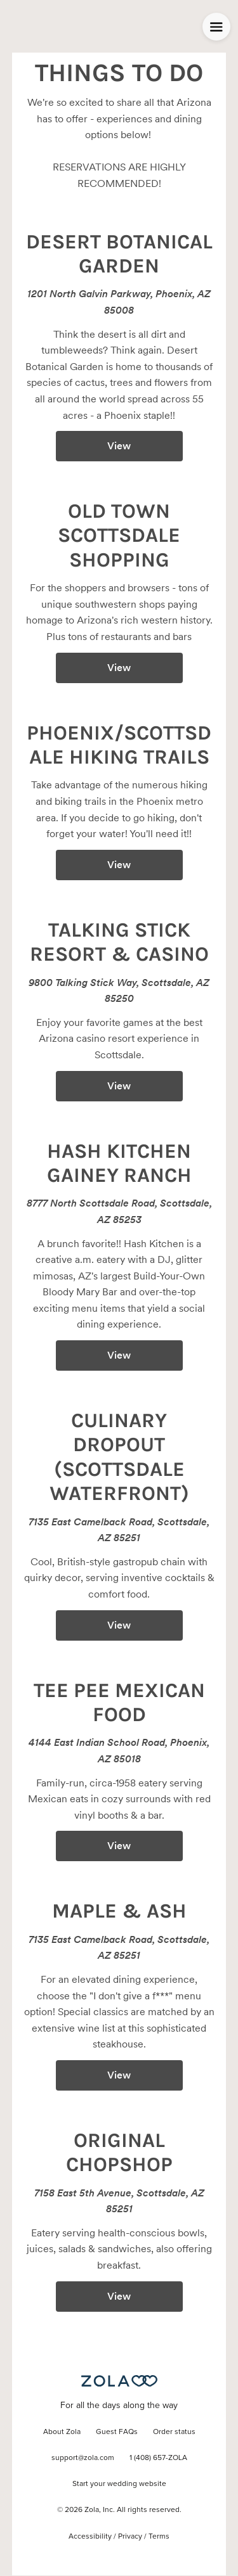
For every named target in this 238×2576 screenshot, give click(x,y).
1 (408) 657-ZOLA (158, 2458)
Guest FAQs (117, 2432)
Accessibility (90, 2537)
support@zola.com (82, 2458)
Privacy (130, 2537)
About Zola (62, 2432)
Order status (174, 2432)
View (119, 446)
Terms (159, 2537)
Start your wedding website (119, 2484)
